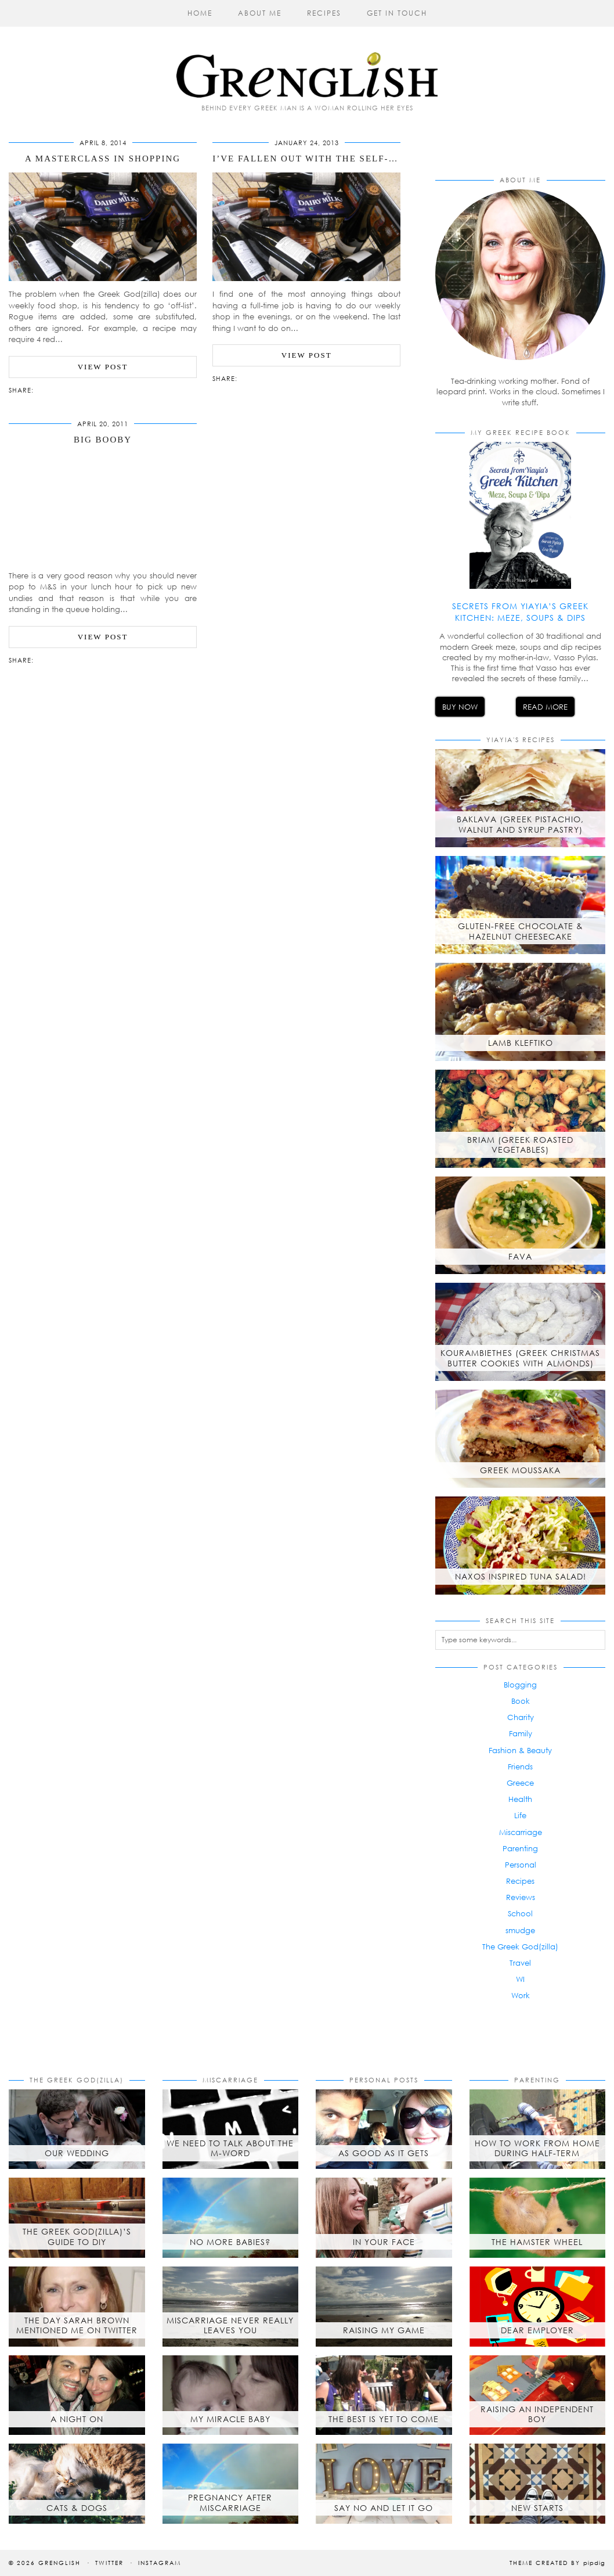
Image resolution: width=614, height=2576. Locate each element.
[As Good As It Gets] (384, 2129)
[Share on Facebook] (45, 389)
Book (520, 1701)
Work (520, 1995)
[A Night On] (77, 2395)
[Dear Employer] (537, 2306)
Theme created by (557, 2562)
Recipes (324, 13)
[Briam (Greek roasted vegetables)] (520, 1119)
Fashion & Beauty (520, 1750)
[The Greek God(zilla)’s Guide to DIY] (77, 2218)
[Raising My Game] (384, 2306)
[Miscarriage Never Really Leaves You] (230, 2306)
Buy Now (460, 706)
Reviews (520, 1897)
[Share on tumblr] (62, 389)
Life (520, 1815)
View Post (103, 366)
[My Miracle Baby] (230, 2395)
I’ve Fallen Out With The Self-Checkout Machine (354, 158)
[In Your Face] (384, 2218)
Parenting (520, 1848)
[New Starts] (537, 2484)
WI (520, 1979)
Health (520, 1799)
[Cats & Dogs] (77, 2484)
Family (520, 1733)
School (520, 1913)
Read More (545, 706)
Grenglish (59, 2562)
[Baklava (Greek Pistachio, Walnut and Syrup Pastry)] (520, 798)
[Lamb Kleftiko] (520, 1012)
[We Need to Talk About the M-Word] (230, 2129)
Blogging (520, 1684)
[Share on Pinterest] (56, 389)
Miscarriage (520, 1832)
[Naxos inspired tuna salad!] (520, 1545)
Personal (520, 1864)
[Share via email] (39, 389)
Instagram (159, 2562)
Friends (520, 1766)
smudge (520, 1930)
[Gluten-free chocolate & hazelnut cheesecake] (520, 905)
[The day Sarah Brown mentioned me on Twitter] (77, 2306)
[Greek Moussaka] (520, 1439)
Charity (520, 1717)
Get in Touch (397, 13)
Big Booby (103, 439)
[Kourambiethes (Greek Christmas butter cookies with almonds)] (520, 1332)
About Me (259, 13)
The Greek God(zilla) (520, 1946)
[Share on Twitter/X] (50, 389)
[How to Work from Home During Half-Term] (537, 2129)
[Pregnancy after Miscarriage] (230, 2484)
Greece (520, 1782)
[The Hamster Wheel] (537, 2218)
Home (199, 13)
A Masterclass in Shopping (102, 158)
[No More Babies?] (230, 2218)
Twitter (109, 2562)
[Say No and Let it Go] (384, 2484)
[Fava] (520, 1226)
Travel (520, 1962)
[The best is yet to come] (384, 2395)
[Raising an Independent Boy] (537, 2395)
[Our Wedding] (77, 2129)
